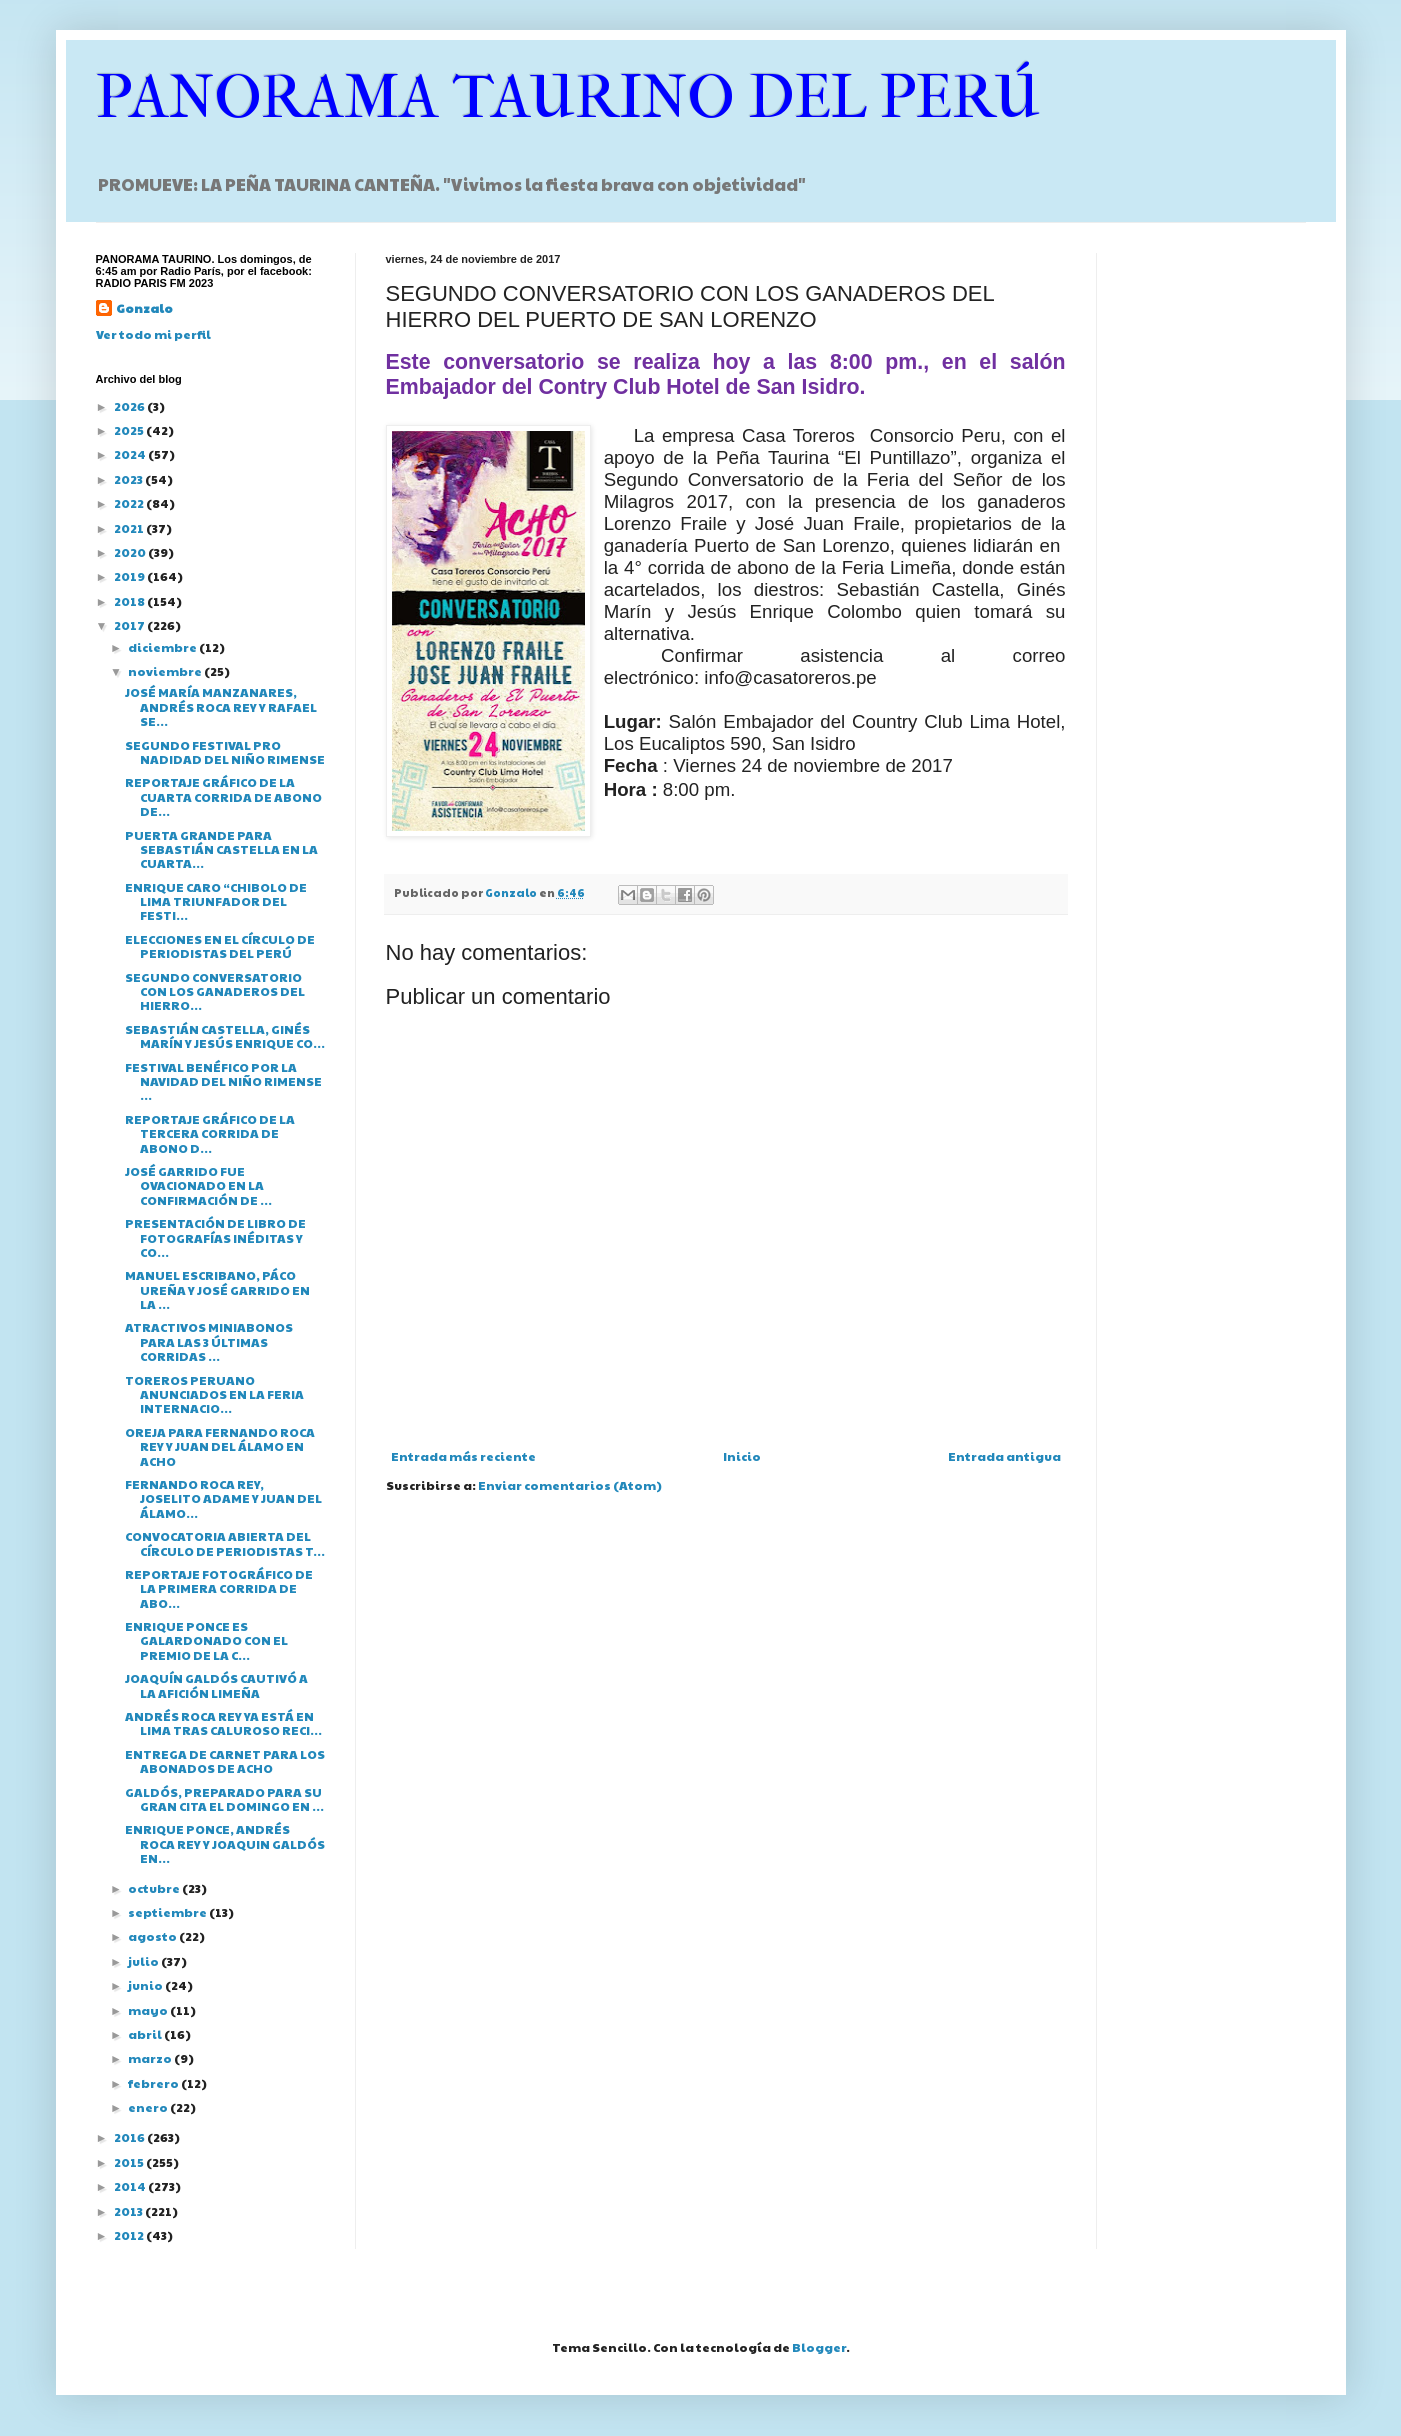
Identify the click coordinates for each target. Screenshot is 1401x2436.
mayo (149, 2010)
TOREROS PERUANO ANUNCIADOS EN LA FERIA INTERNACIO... (214, 1394)
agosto (153, 1936)
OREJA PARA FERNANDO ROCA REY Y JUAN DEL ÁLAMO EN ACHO (220, 1446)
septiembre (168, 1912)
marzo (151, 2058)
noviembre (166, 671)
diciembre (163, 647)
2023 (129, 479)
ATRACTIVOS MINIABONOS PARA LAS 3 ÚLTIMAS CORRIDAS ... (209, 1341)
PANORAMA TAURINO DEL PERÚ (568, 97)
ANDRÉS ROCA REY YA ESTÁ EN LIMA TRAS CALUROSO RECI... (223, 1723)
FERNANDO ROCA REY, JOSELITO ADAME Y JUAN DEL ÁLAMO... (223, 1498)
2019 (130, 576)
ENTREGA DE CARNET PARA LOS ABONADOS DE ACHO (225, 1761)
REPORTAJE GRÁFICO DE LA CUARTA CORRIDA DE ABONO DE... (223, 796)
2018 (130, 601)
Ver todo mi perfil (153, 334)
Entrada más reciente (463, 1456)
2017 (130, 625)
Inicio (742, 1456)
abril (146, 2034)
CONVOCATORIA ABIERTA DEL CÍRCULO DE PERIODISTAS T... (225, 1543)
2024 (131, 454)
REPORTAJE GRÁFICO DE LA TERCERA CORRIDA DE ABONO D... (210, 1133)
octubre (155, 1888)
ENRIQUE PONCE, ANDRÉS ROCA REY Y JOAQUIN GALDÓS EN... (225, 1843)
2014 (131, 2186)
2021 (130, 528)
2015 (130, 2162)
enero (149, 2107)
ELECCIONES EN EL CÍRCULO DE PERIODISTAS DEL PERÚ (220, 946)
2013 (129, 2211)
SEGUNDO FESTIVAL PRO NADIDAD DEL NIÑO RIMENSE (225, 752)
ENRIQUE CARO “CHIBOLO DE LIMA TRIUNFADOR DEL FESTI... (216, 901)
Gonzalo (144, 308)
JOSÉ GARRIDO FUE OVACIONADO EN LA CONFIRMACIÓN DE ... (198, 1185)
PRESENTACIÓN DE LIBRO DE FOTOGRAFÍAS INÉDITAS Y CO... (215, 1237)
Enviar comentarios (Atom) (570, 1485)
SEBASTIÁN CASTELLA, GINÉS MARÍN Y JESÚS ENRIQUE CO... (225, 1036)
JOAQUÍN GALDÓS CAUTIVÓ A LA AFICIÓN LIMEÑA (216, 1685)
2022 (130, 503)
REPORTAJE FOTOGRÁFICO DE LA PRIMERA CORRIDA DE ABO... (219, 1588)
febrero (154, 2083)
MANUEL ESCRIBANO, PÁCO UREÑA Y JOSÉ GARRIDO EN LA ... (217, 1289)
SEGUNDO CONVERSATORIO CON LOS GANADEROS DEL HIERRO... (215, 991)
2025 (130, 430)
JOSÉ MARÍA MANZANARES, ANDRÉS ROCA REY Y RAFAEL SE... (221, 706)
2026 (130, 406)
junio (146, 1985)
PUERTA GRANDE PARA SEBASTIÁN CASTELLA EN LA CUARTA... (221, 849)
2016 (130, 2137)
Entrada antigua (1004, 1456)
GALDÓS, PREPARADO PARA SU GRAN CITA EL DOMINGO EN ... (224, 1799)
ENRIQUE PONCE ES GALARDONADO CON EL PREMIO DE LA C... (206, 1640)
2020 (131, 552)
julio (144, 1961)
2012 (130, 2235)
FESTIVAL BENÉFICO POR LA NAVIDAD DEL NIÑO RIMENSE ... (223, 1081)
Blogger (819, 2347)
